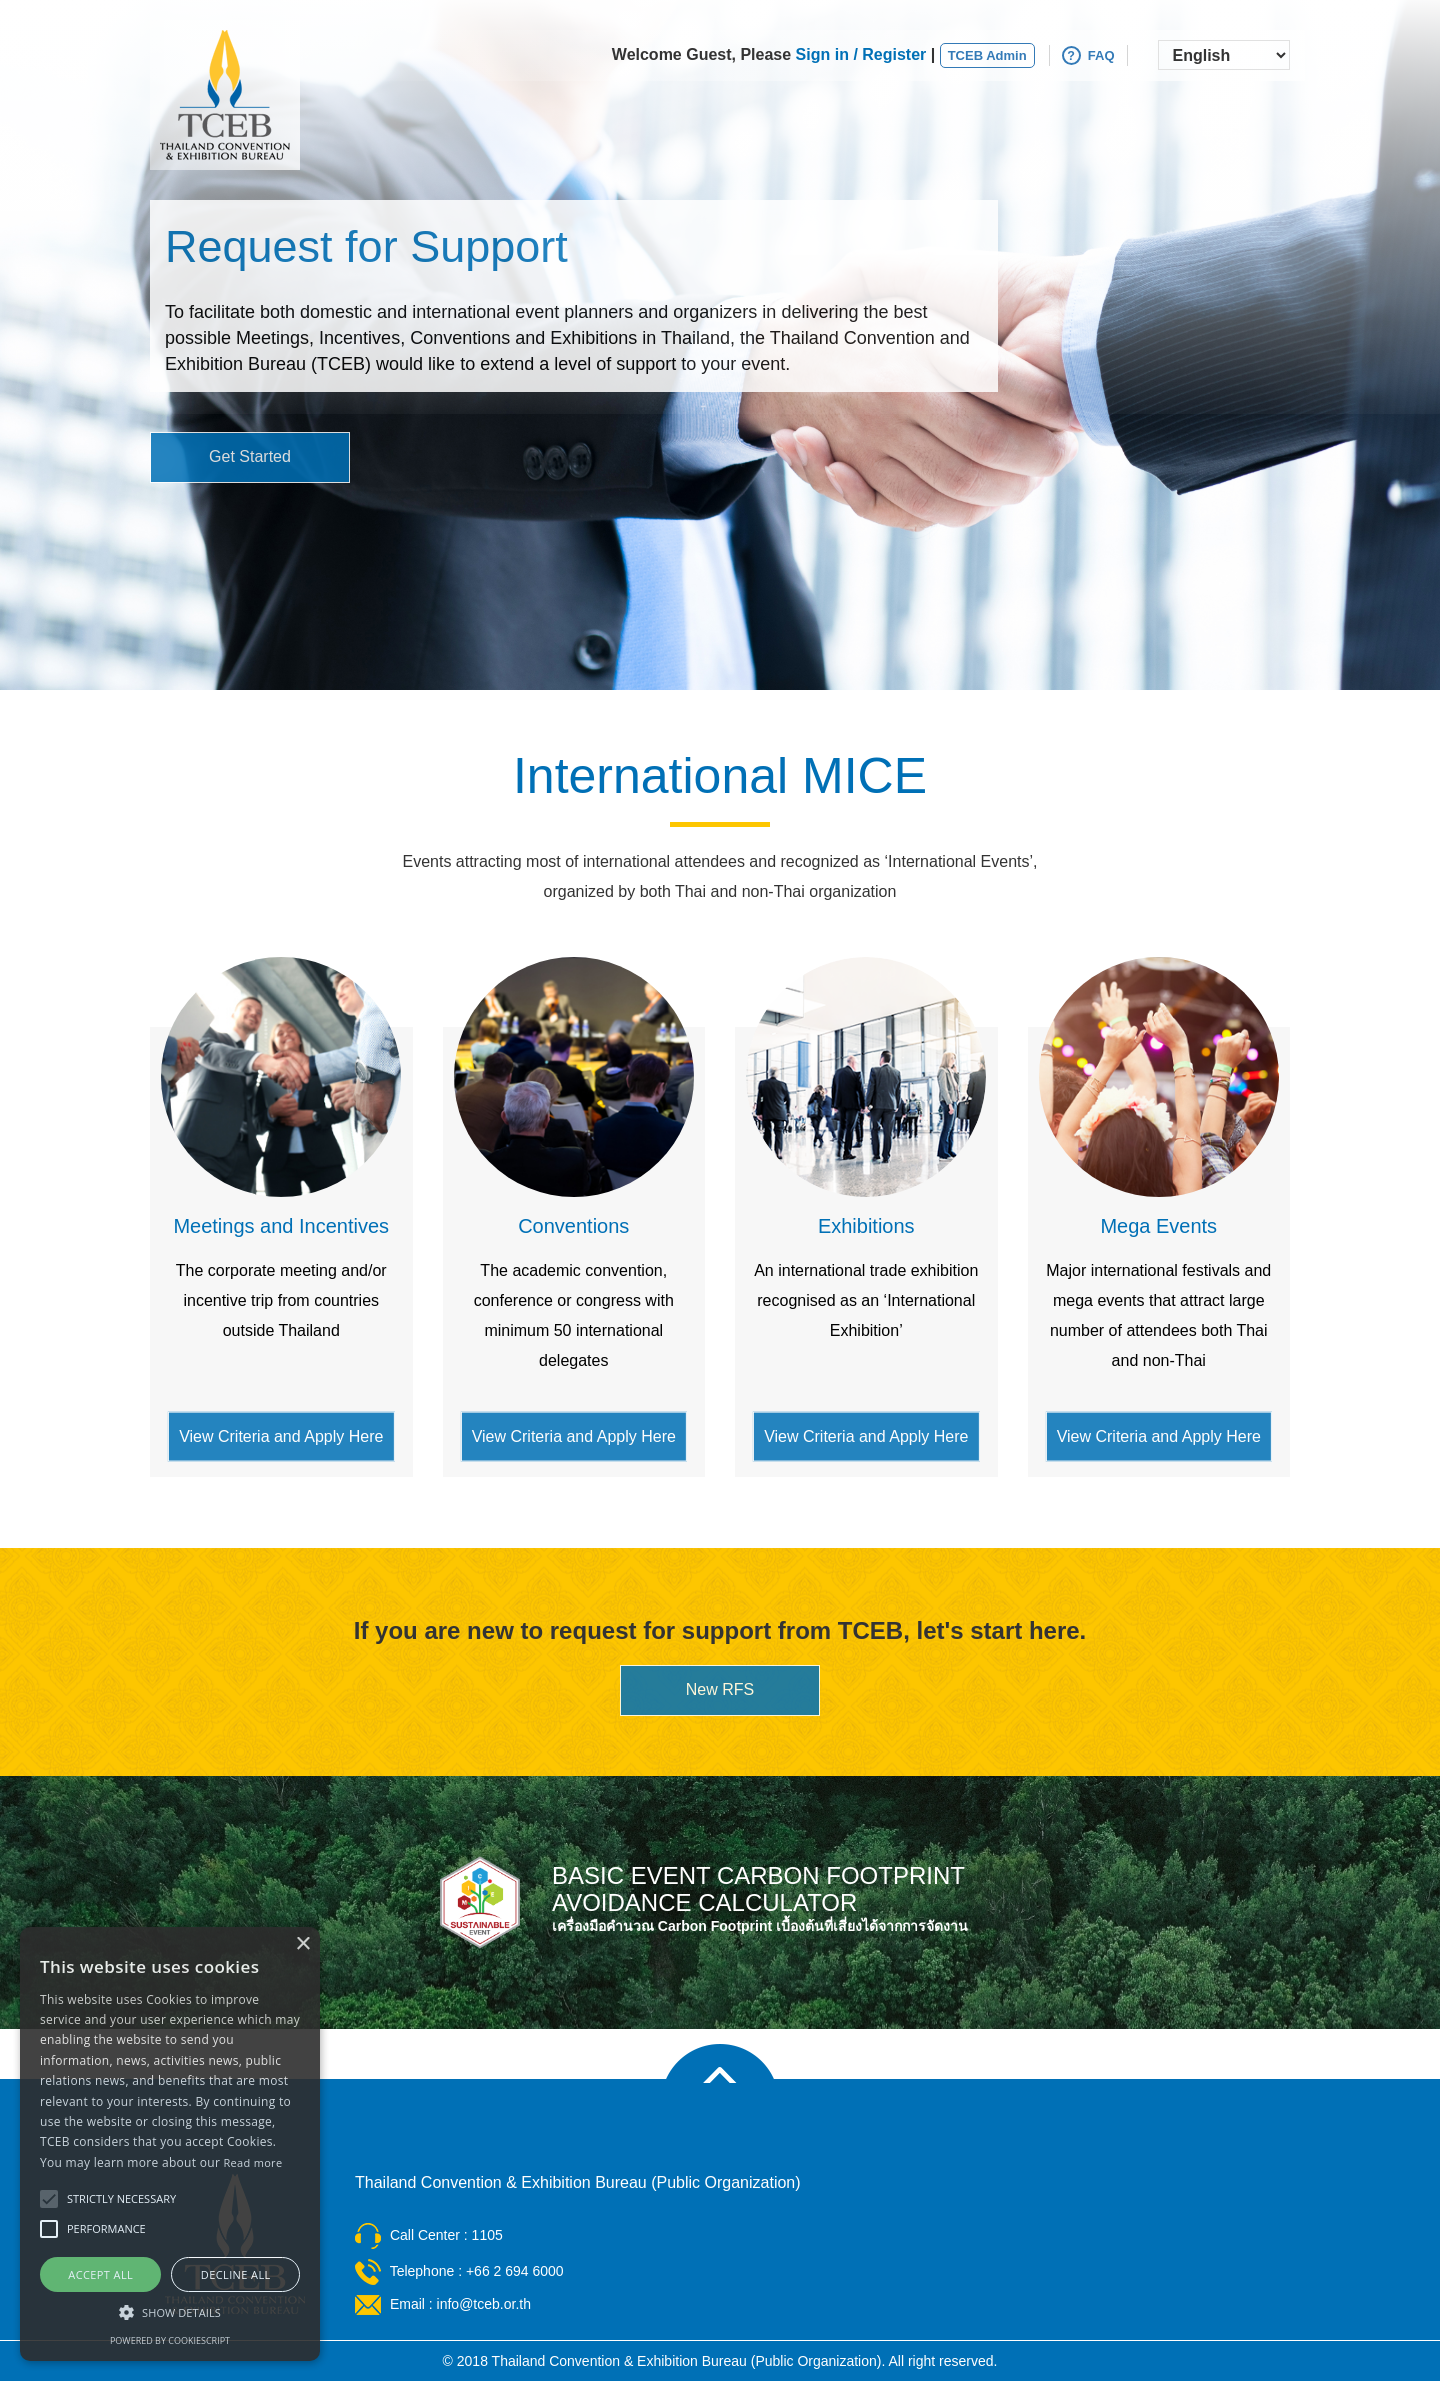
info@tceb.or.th (484, 2304)
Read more (253, 2162)
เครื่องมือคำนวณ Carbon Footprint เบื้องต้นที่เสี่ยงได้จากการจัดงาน (760, 1926)
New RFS (720, 1689)
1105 (487, 2235)
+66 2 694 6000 (515, 2271)
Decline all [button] (236, 2274)
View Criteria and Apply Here (281, 1435)
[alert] (170, 2144)
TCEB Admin (987, 55)
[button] (170, 2311)
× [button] (302, 1944)
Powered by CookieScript (170, 2340)
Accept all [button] (100, 2274)
